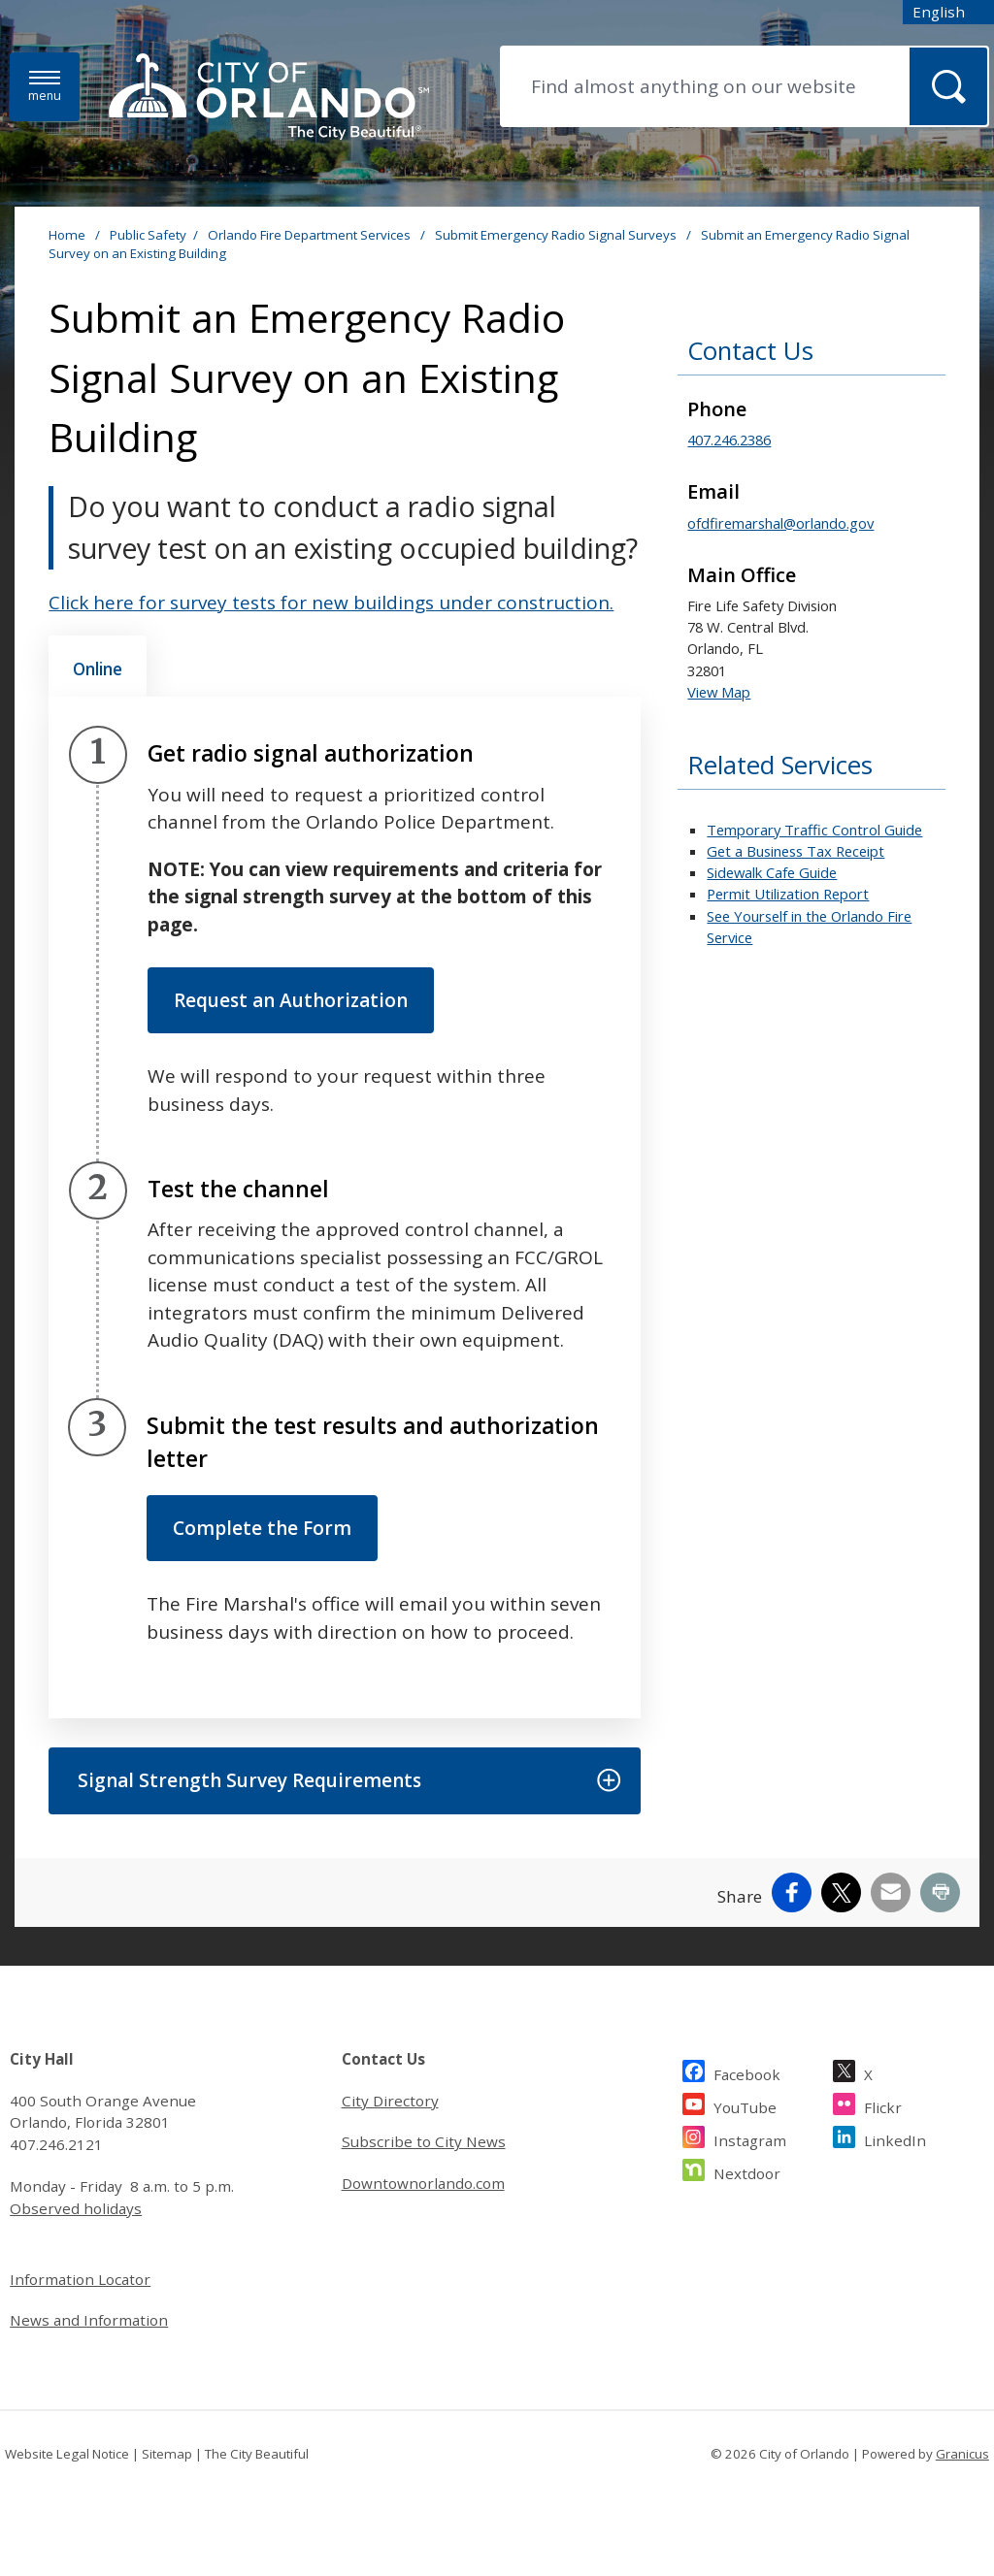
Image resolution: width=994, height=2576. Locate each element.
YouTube (745, 2105)
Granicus (962, 2453)
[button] (344, 1780)
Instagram (749, 2138)
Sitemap (167, 2453)
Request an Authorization (291, 1000)
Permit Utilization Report (788, 893)
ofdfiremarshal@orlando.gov (780, 523)
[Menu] (45, 86)
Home (67, 235)
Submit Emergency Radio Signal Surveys (557, 235)
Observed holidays (76, 2208)
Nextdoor (746, 2171)
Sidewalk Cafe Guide (772, 872)
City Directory (390, 2100)
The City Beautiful (257, 2453)
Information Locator (80, 2279)
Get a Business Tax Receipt (795, 851)
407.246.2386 (729, 439)
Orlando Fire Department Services (311, 235)
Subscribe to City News (424, 2141)
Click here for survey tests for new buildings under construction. (331, 602)
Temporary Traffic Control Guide (814, 829)
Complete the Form (262, 1528)
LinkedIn (895, 2138)
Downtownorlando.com (423, 2183)
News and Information (89, 2320)
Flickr (883, 2105)
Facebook (746, 2072)
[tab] (98, 667)
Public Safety (148, 235)
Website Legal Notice (67, 2453)
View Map (718, 691)
